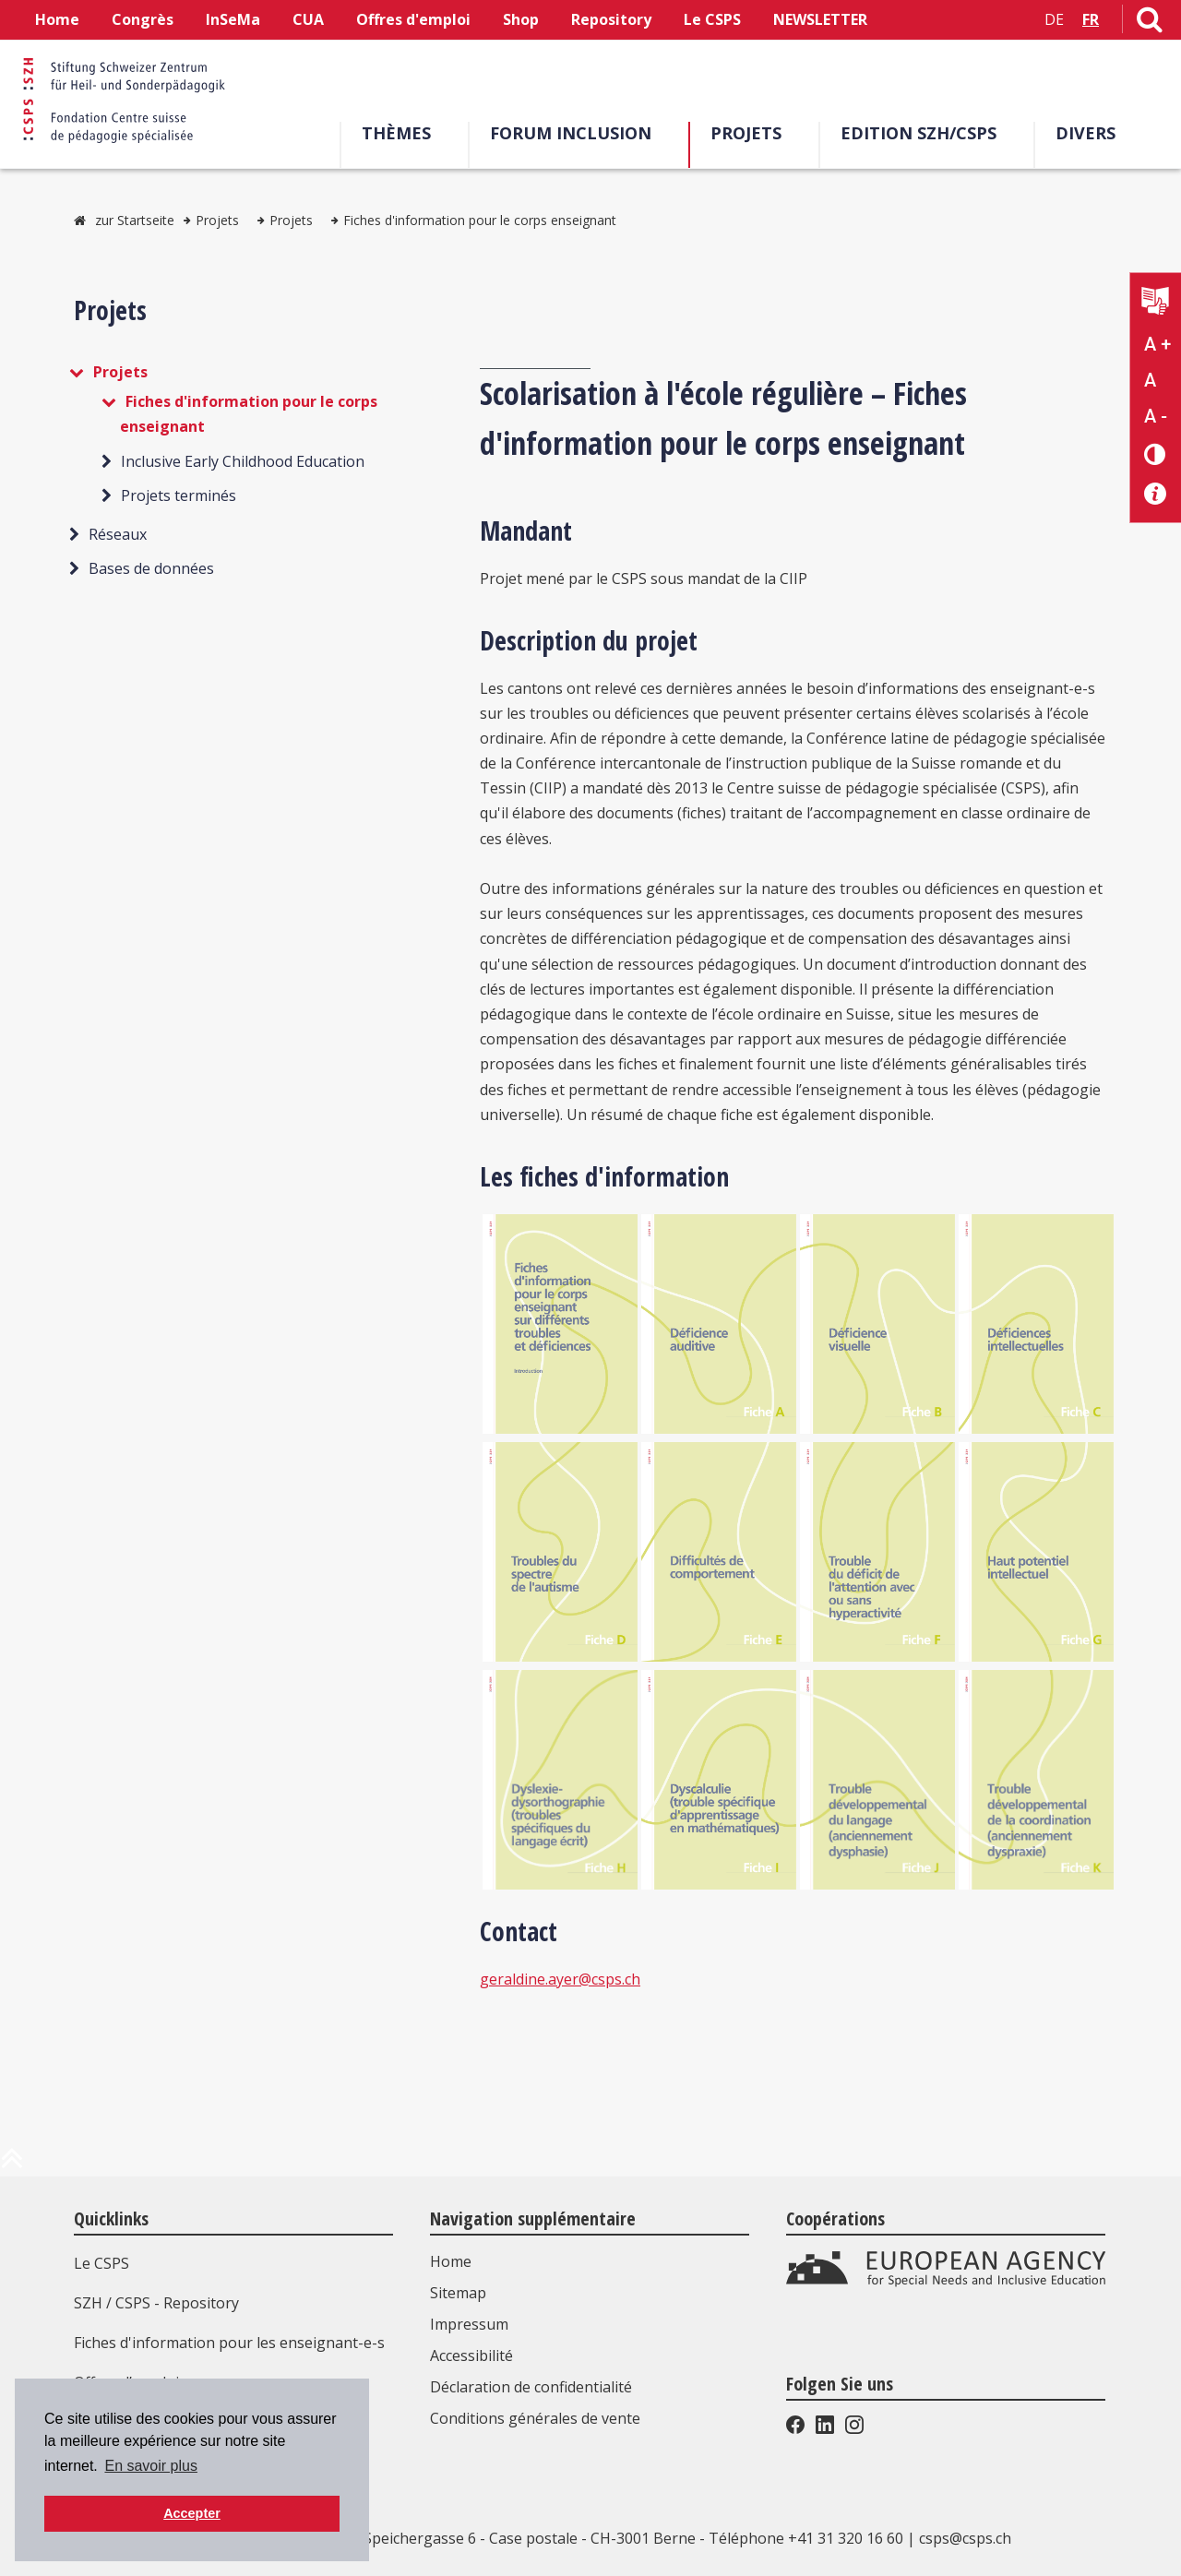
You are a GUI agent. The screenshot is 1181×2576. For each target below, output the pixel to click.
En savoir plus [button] (150, 2466)
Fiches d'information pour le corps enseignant (479, 220)
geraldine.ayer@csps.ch (560, 1979)
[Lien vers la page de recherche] (1150, 23)
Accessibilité (471, 2355)
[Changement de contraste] (1155, 453)
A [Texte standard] (1150, 380)
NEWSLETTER (820, 19)
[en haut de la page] (12, 2165)
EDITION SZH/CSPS (924, 133)
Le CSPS (712, 19)
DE (1054, 19)
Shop (521, 19)
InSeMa (233, 19)
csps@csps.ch (965, 2538)
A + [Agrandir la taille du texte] (1157, 344)
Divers (1091, 133)
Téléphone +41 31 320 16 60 (806, 2538)
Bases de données (151, 568)
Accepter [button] (192, 2513)
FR (1090, 19)
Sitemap (458, 2293)
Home (57, 19)
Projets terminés (178, 495)
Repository (611, 19)
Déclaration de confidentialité (531, 2387)
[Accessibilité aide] (1155, 494)
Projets (751, 133)
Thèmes (401, 133)
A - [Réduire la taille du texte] (1155, 416)
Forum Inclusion (576, 133)
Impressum (469, 2324)
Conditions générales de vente (535, 2418)
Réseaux (118, 534)
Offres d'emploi (413, 19)
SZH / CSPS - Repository (156, 2303)
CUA (308, 19)
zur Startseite (134, 220)
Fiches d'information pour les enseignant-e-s (229, 2342)
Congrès (142, 19)
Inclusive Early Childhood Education (242, 461)
